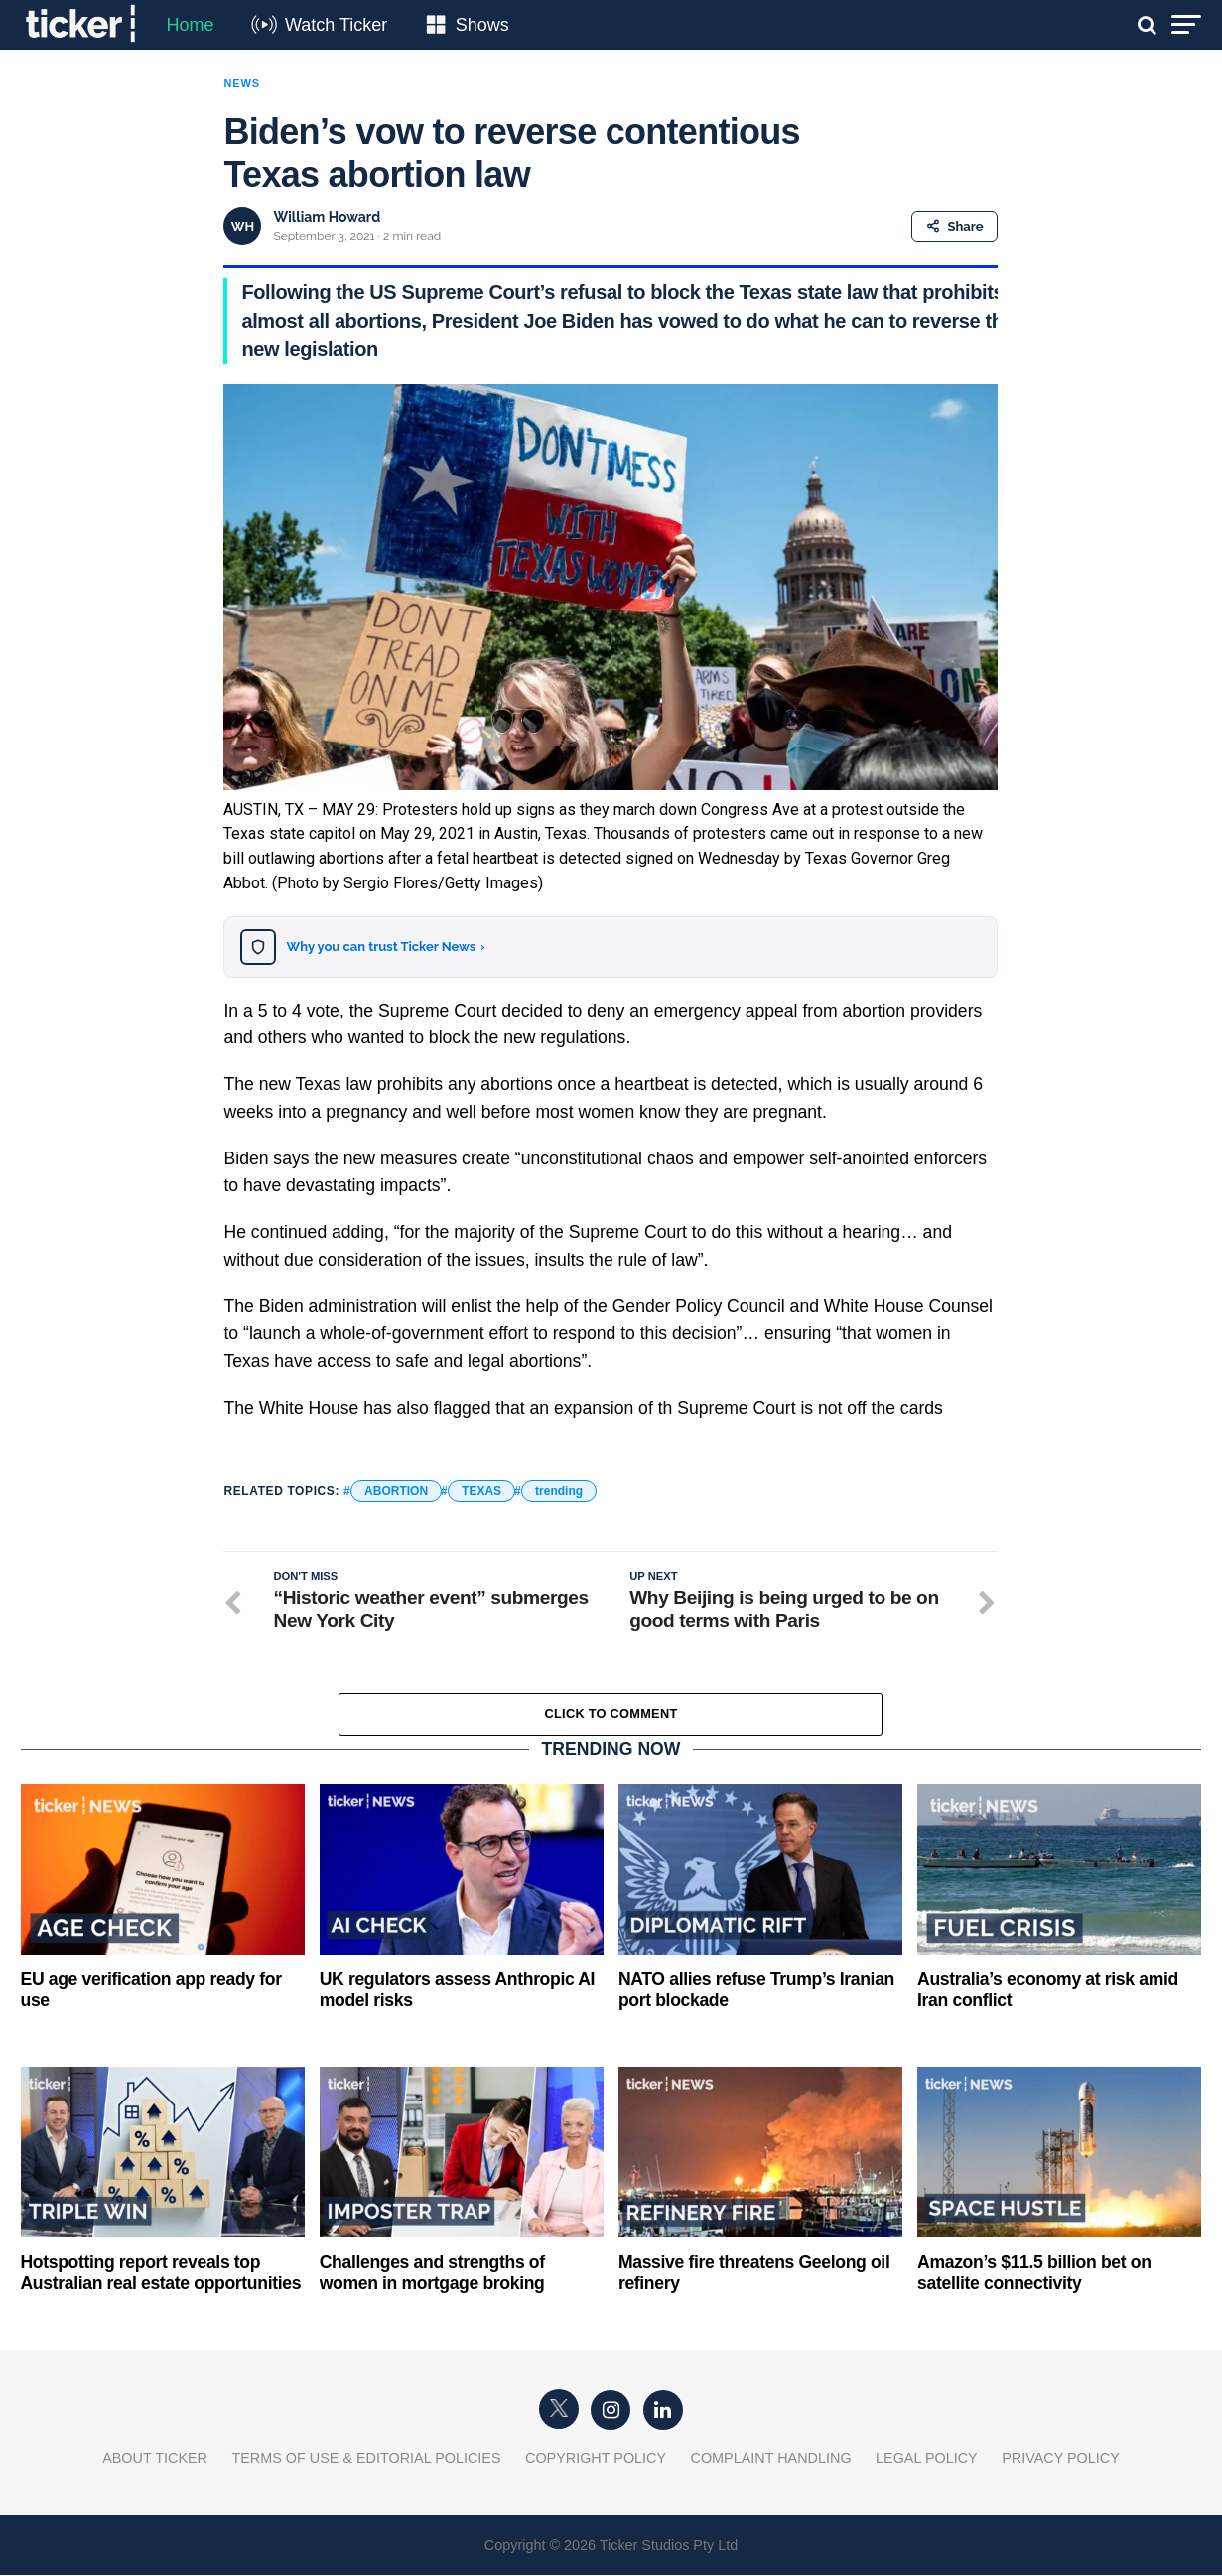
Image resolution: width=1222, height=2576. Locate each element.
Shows (482, 25)
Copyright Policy (595, 2459)
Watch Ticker (336, 25)
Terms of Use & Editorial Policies (365, 2459)
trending (559, 1491)
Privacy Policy (1061, 2459)
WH (242, 226)
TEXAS (481, 1491)
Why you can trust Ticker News (385, 946)
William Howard (326, 217)
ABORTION (396, 1491)
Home (190, 25)
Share (954, 226)
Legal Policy (927, 2459)
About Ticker (154, 2459)
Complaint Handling (771, 2459)
